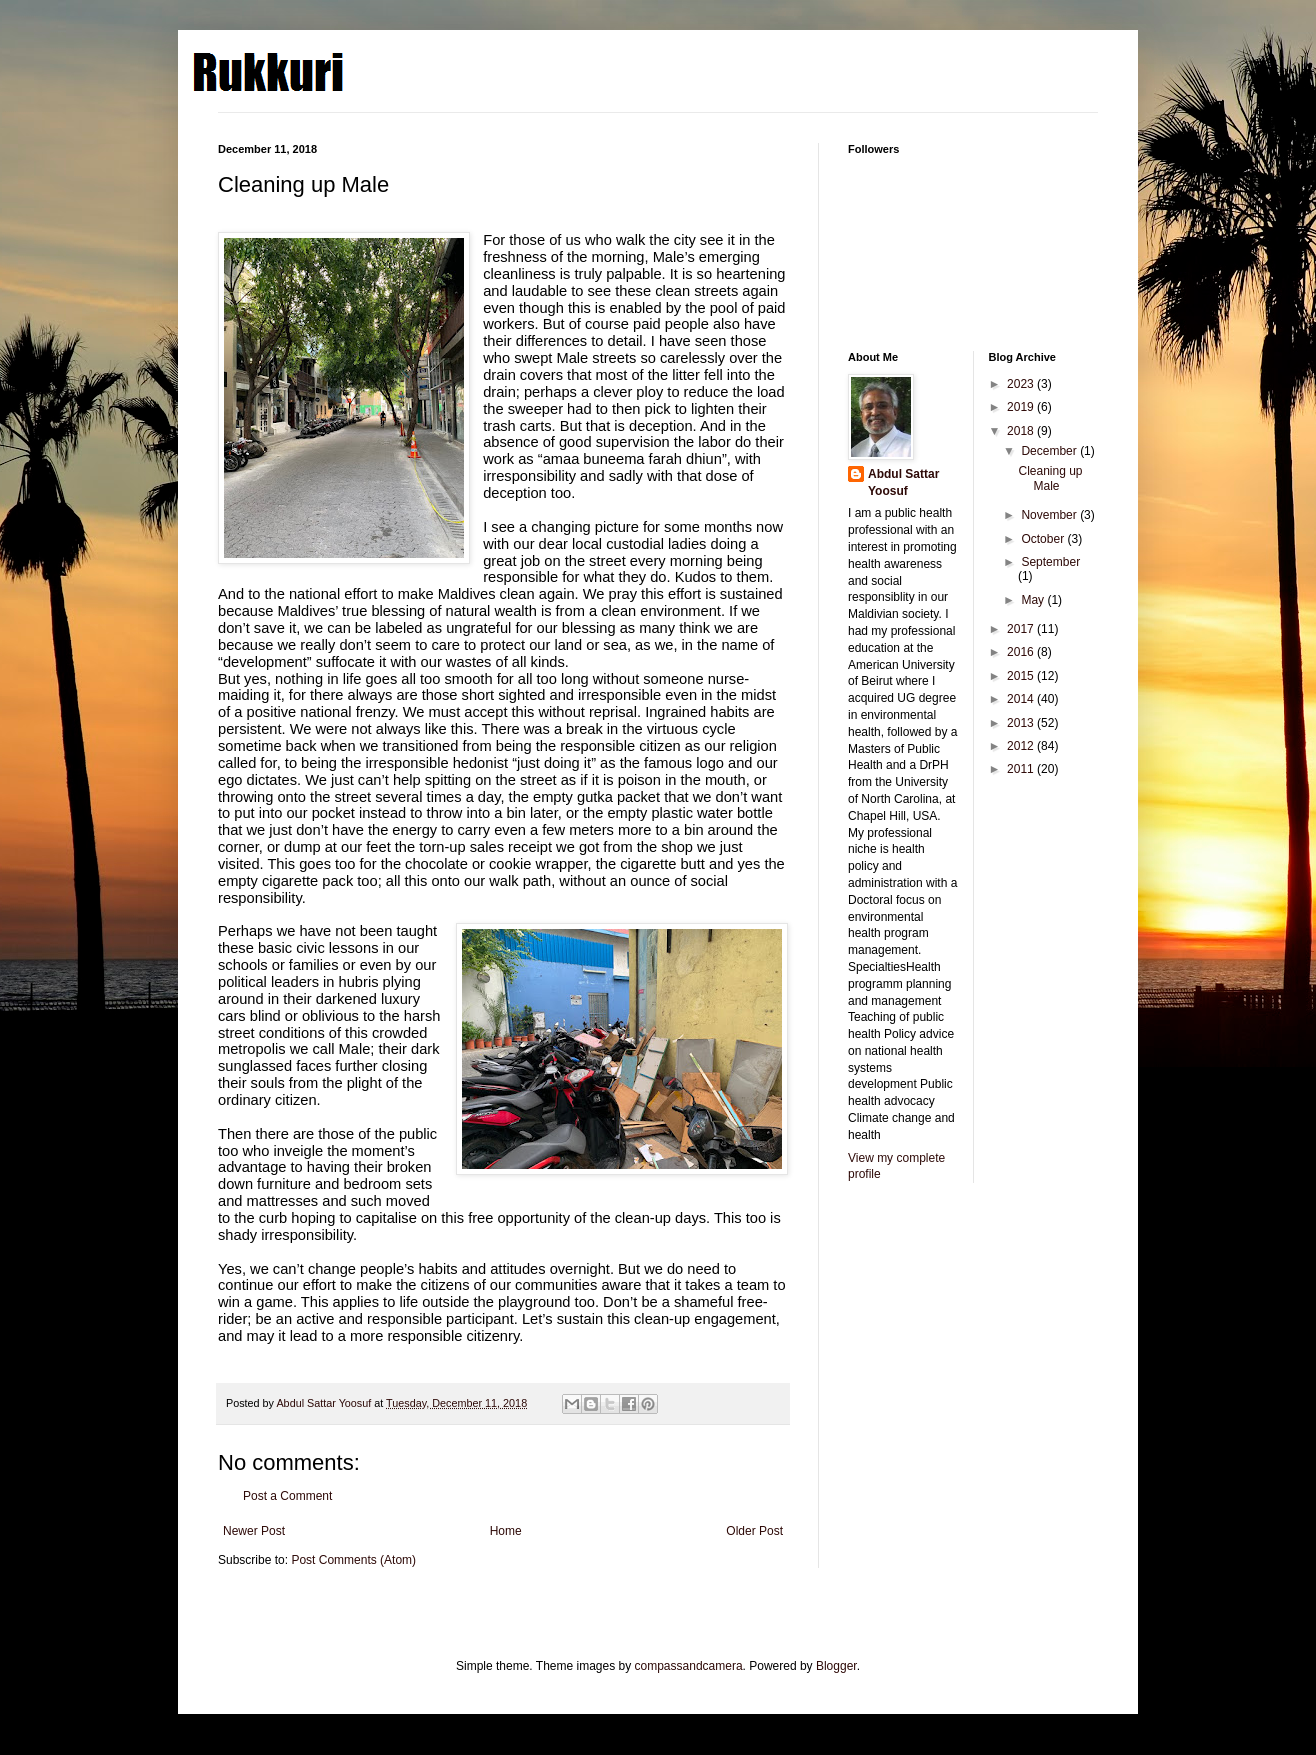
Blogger (836, 1666)
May (1034, 600)
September (1050, 562)
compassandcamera (689, 1666)
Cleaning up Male (1050, 478)
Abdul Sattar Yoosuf (903, 482)
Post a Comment (287, 1496)
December (1050, 451)
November (1050, 515)
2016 (1022, 652)
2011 (1022, 769)
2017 (1022, 629)
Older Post (754, 1531)
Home (506, 1531)
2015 (1022, 676)
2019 (1022, 407)
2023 (1022, 384)
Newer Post (254, 1531)
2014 (1022, 699)
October (1044, 539)
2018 (1022, 431)
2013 (1022, 723)
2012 (1022, 746)
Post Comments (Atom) (353, 1560)
